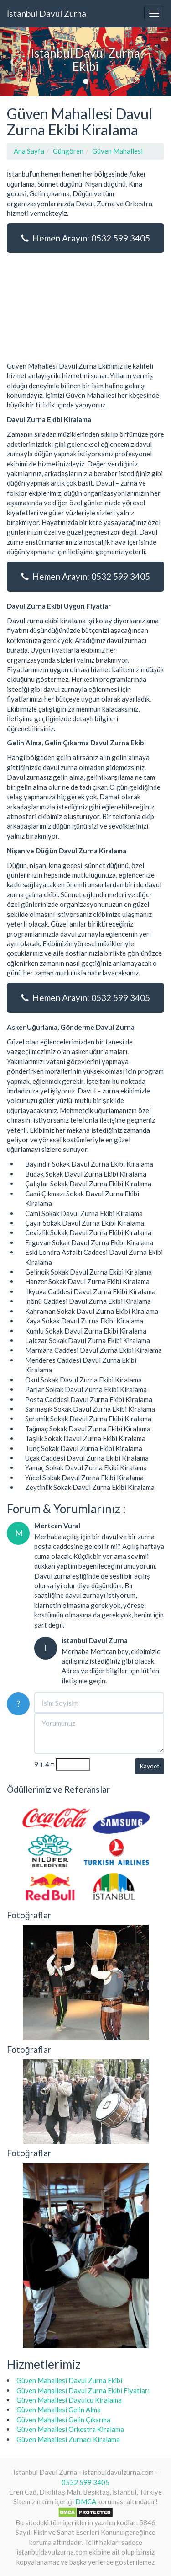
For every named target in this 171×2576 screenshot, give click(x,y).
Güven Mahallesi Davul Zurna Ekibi (69, 2380)
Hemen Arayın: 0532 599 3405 (85, 238)
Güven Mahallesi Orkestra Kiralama (70, 2429)
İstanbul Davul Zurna (46, 13)
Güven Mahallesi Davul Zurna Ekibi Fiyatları (83, 2390)
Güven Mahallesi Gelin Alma (58, 2409)
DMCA (85, 2501)
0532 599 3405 (85, 2482)
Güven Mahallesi (117, 151)
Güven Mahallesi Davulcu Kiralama (69, 2400)
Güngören (68, 151)
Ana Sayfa (29, 151)
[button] (13, 61)
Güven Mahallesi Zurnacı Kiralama (68, 2439)
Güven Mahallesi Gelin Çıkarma (63, 2419)
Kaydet (149, 1766)
